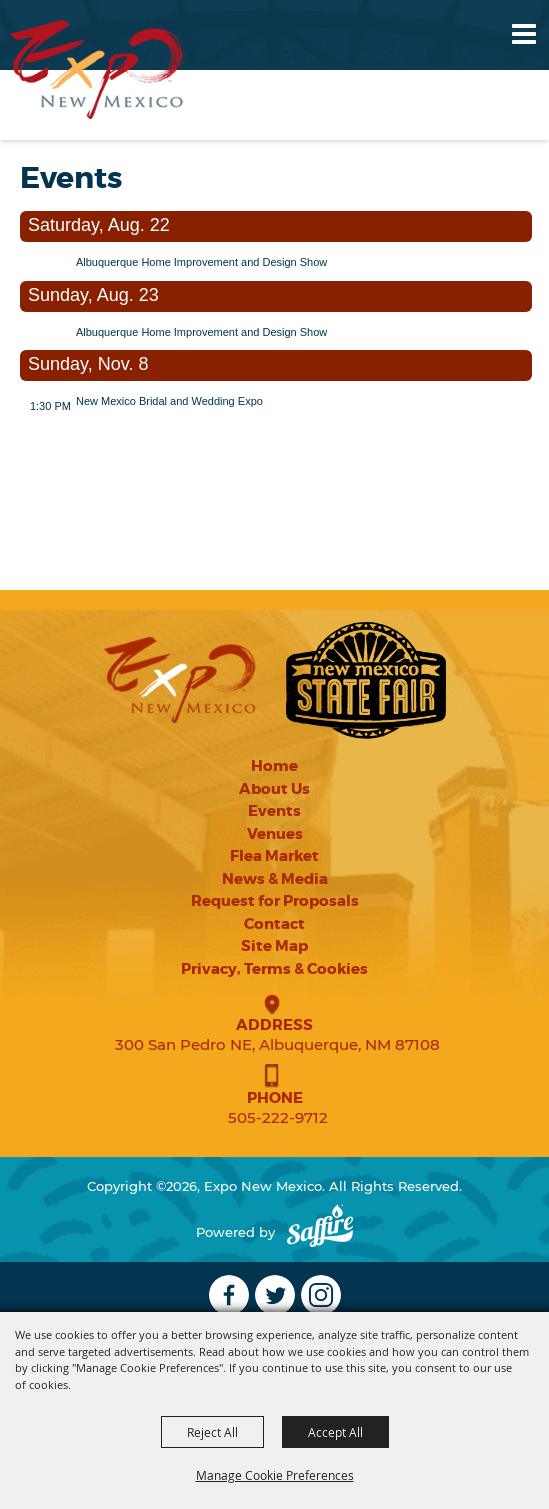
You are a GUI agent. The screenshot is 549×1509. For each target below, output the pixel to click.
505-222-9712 (278, 1117)
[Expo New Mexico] (97, 69)
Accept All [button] (335, 1432)
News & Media (275, 879)
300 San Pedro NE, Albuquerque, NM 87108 (277, 1044)
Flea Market (274, 856)
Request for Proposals (275, 901)
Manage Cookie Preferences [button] (275, 1475)
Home (274, 766)
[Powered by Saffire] (320, 1232)
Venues (275, 834)
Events (274, 811)
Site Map (274, 946)
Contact (274, 924)
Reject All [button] (212, 1432)
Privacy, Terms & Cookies (274, 969)
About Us (274, 789)
